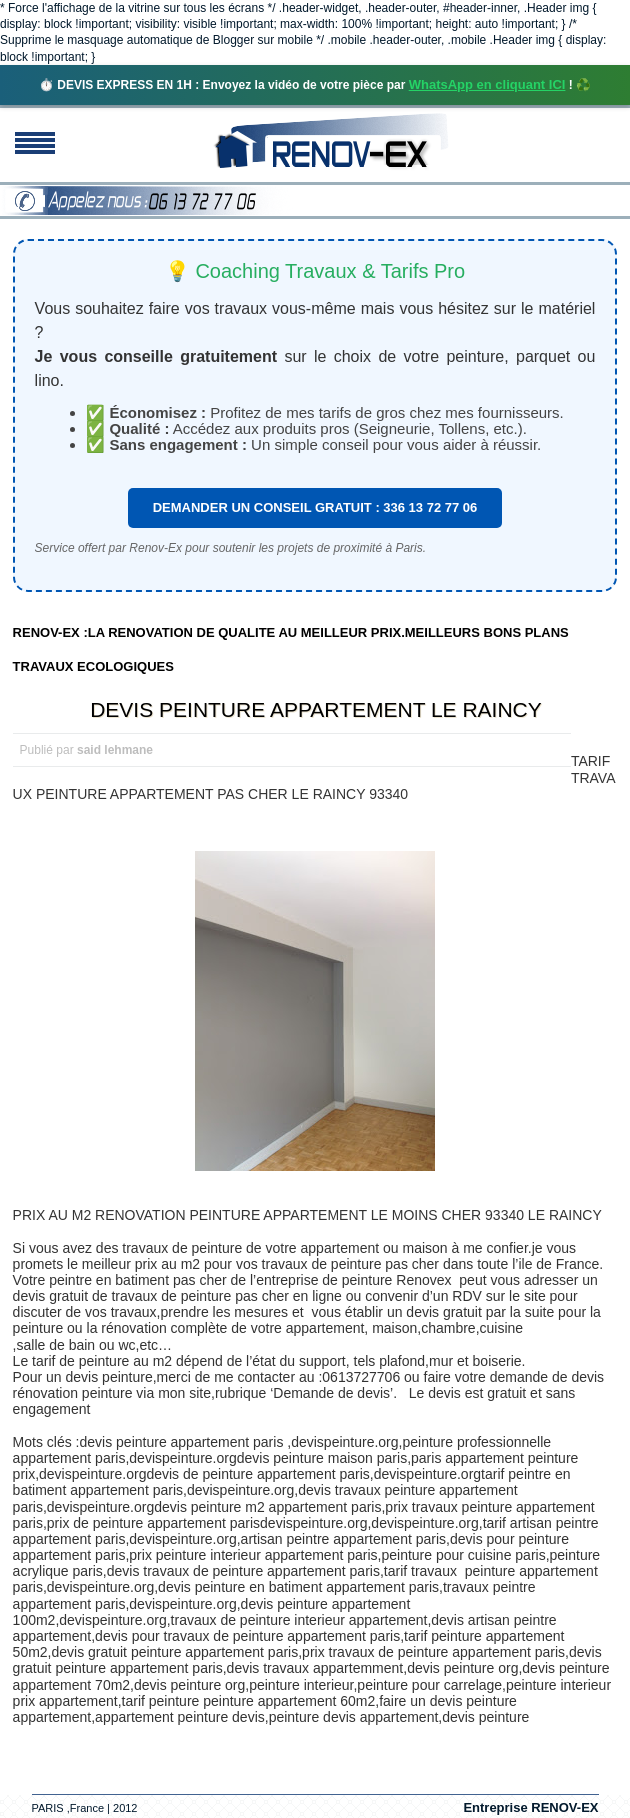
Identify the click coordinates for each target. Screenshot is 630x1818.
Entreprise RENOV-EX (530, 1807)
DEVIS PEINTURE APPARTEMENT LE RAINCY (316, 709)
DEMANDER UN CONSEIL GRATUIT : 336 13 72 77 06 (315, 507)
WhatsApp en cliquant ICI (487, 84)
